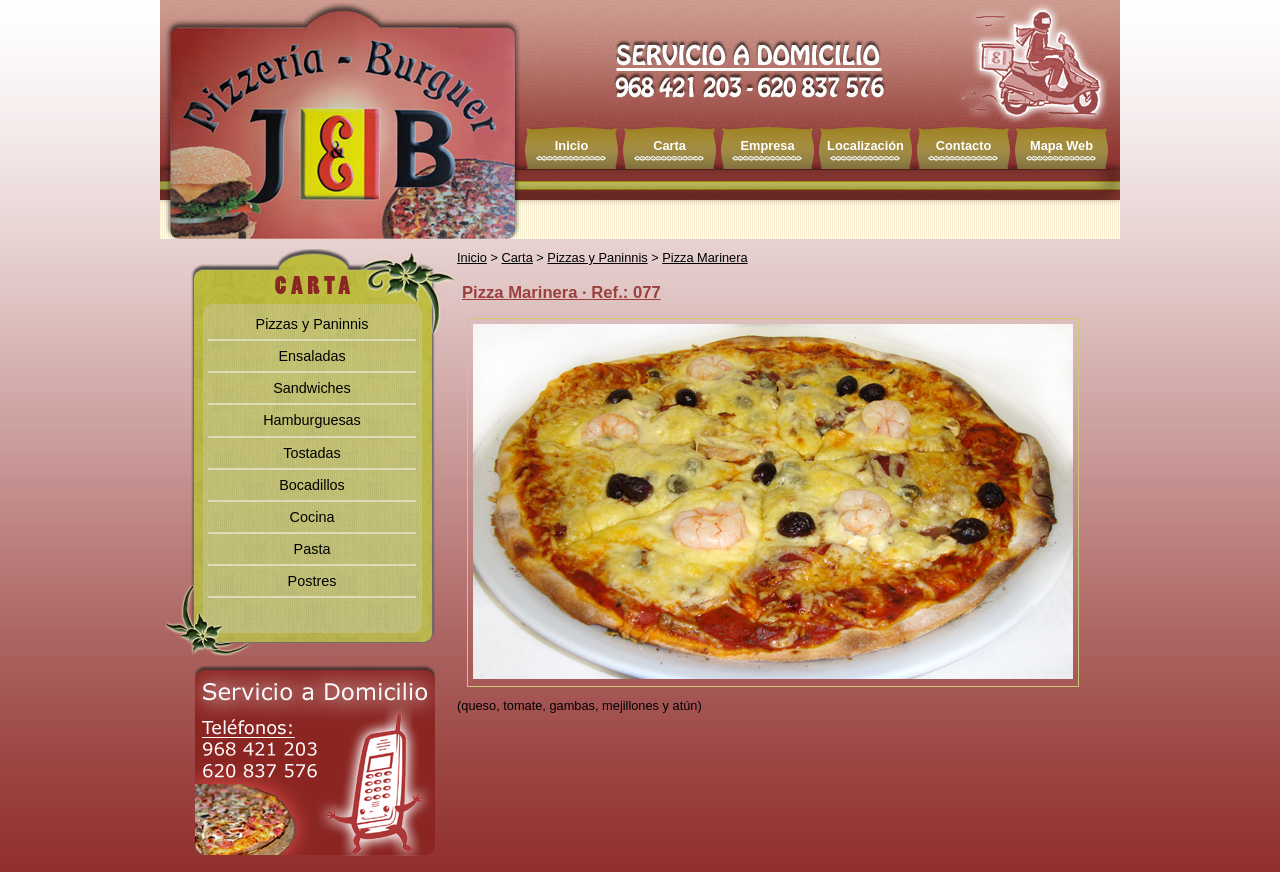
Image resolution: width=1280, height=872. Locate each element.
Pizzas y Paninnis (312, 324)
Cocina (312, 517)
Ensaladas (311, 356)
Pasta (312, 549)
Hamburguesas (312, 420)
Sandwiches (312, 388)
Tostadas (312, 453)
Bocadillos (312, 485)
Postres (312, 581)
